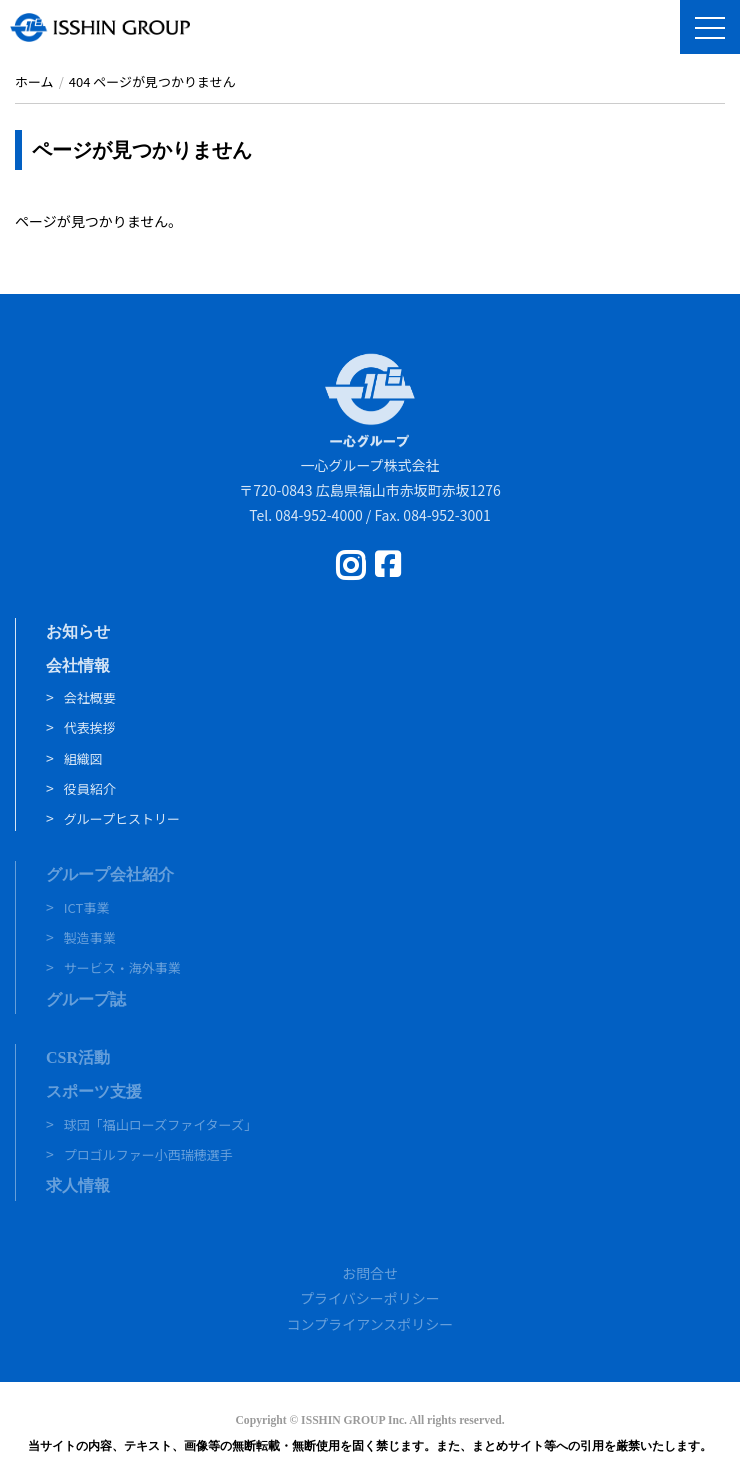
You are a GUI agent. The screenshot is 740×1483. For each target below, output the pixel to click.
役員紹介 (90, 788)
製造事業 (90, 937)
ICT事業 (87, 907)
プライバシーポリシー (370, 1298)
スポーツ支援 (94, 1091)
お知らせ (78, 631)
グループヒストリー (122, 818)
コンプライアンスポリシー (370, 1324)
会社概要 (90, 697)
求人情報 (78, 1185)
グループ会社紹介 (110, 874)
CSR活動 (78, 1057)
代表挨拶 (90, 727)
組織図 (83, 758)
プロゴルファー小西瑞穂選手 (148, 1154)
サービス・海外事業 (122, 967)
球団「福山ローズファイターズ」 (160, 1124)
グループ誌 (86, 999)
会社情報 (78, 665)
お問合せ (370, 1273)
